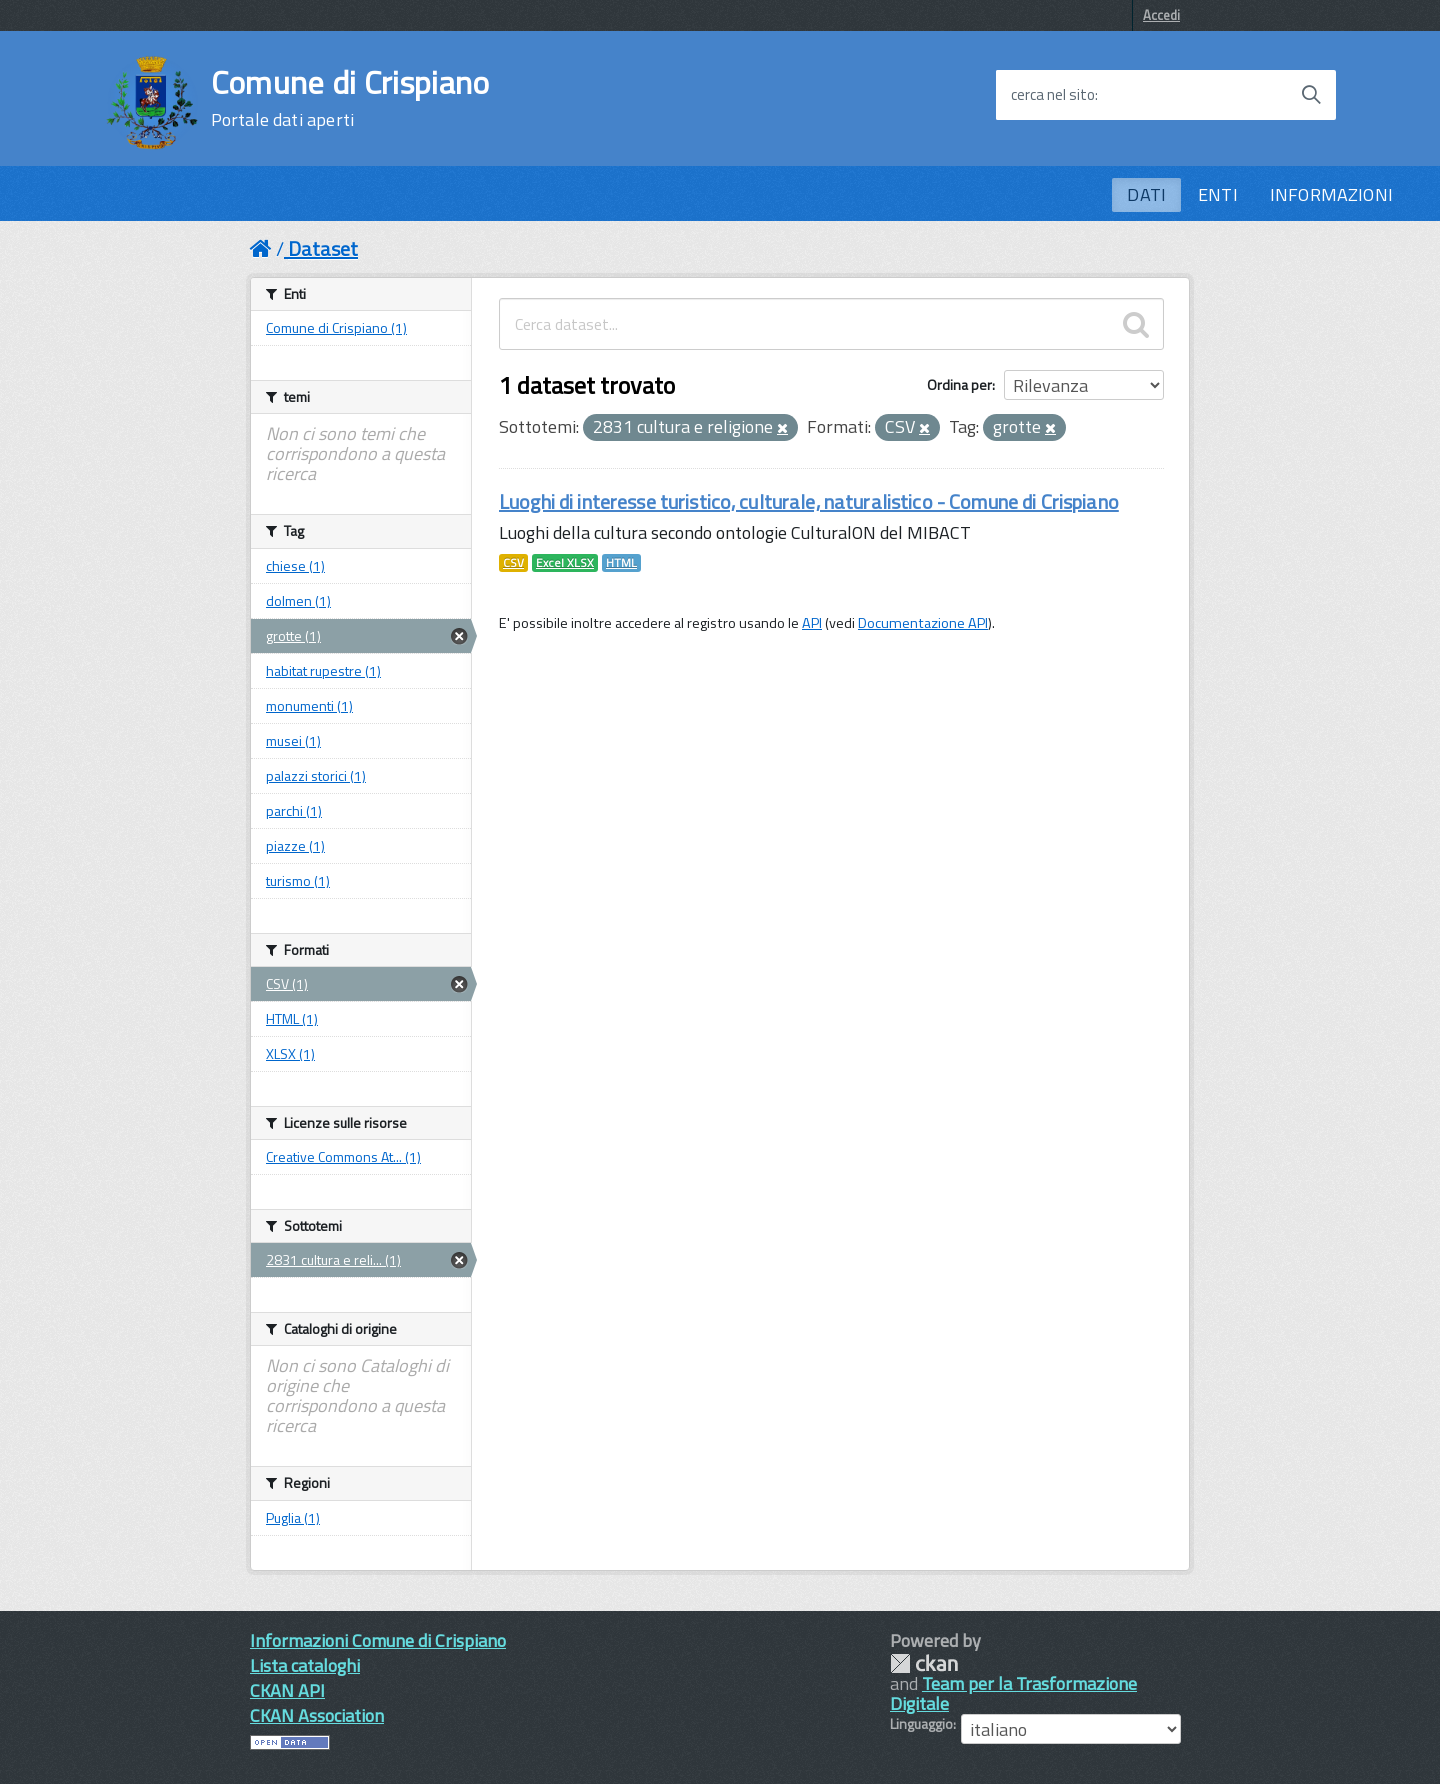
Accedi (1161, 15)
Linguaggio (921, 1724)
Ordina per (959, 384)
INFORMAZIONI (1331, 194)
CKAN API (287, 1690)
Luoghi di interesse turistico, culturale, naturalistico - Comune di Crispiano (809, 501)
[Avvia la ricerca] (1311, 95)
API (812, 623)
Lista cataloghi (305, 1665)
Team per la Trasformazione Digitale (1013, 1693)
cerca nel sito (1053, 95)
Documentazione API (923, 623)
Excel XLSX (565, 563)
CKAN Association (317, 1715)
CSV (513, 563)
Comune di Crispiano (350, 98)
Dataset (323, 248)
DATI (1146, 194)
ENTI (1218, 194)
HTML (621, 563)
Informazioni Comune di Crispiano (378, 1640)
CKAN (924, 1663)
